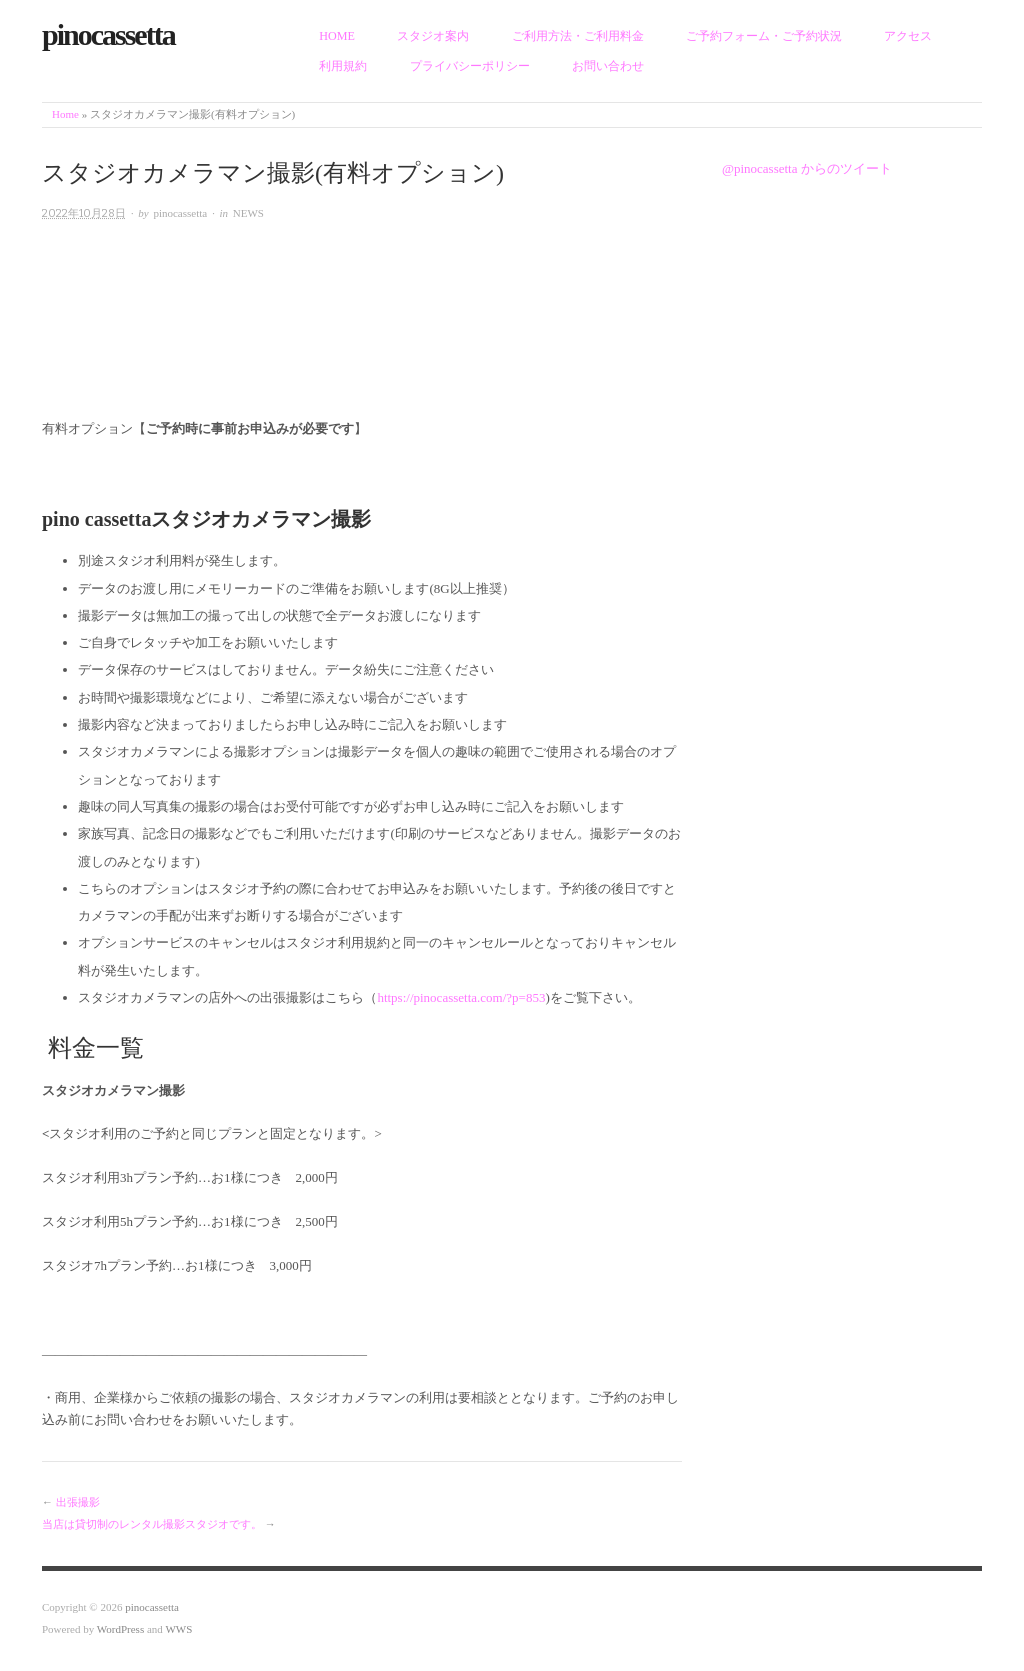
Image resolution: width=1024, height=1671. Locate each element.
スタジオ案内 (433, 36)
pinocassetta (180, 213)
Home (65, 114)
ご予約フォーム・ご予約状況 (764, 36)
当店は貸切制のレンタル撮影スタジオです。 (152, 1524)
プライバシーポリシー (470, 66)
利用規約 (343, 66)
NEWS (248, 213)
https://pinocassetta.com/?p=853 (461, 997)
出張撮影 (78, 1502)
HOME (337, 36)
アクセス (908, 36)
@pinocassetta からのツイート (807, 168)
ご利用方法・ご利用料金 (578, 36)
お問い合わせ (608, 66)
